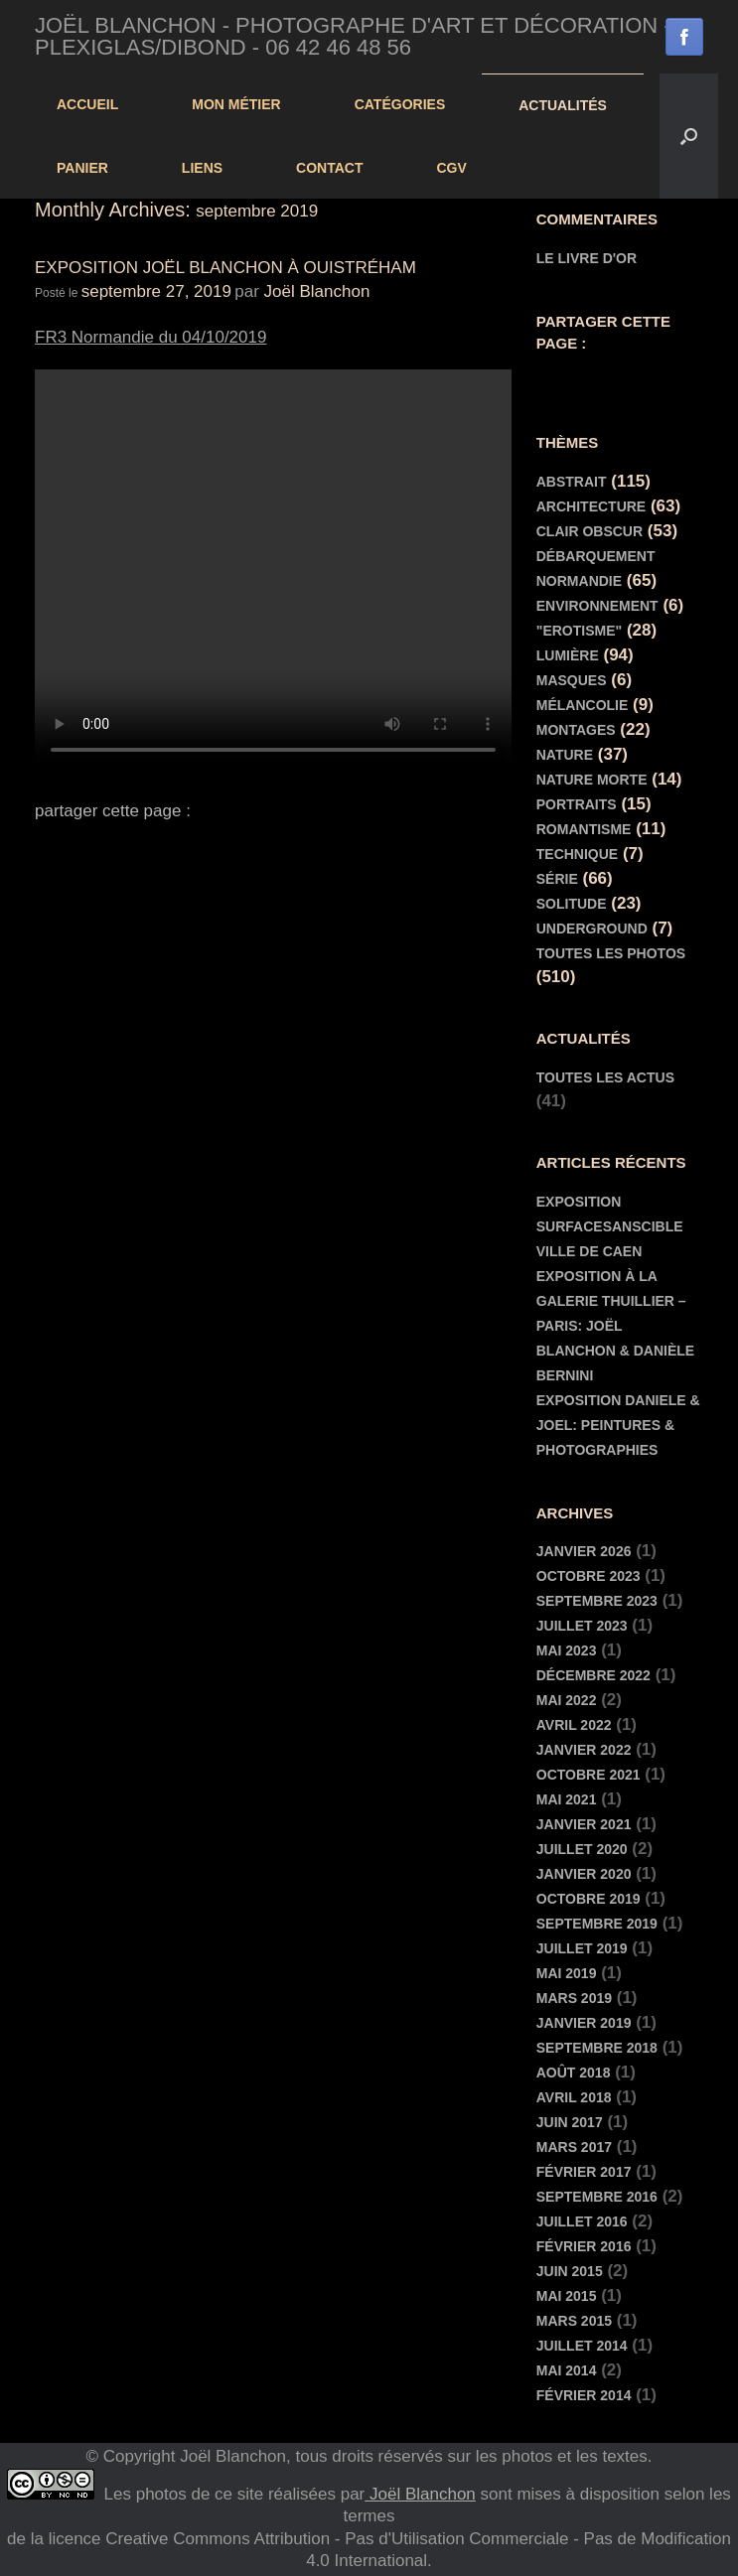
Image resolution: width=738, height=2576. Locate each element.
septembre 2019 (597, 1924)
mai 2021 (566, 1799)
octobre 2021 (588, 1775)
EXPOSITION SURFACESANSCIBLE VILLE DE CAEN (609, 1226)
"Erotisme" (579, 631)
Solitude (571, 904)
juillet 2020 (582, 1849)
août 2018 (573, 2072)
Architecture (591, 506)
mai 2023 (566, 1650)
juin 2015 (569, 2271)
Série (557, 879)
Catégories (400, 104)
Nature (564, 755)
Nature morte (592, 779)
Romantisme (584, 829)
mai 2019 (566, 1973)
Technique (577, 854)
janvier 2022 (584, 1750)
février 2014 (584, 2395)
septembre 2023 (597, 1601)
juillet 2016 (582, 2221)
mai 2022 (566, 1700)
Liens (202, 168)
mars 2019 (574, 1998)
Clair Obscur (589, 531)
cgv (452, 168)
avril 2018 (574, 2097)
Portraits (576, 804)
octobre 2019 (588, 1899)
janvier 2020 (584, 1874)
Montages (576, 730)
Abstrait (571, 482)
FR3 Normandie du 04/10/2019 (150, 337)
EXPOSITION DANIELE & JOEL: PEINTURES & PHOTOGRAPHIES (618, 1425)
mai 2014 (566, 2370)
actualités (562, 105)
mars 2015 (574, 2321)
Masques (571, 680)
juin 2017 (569, 2122)
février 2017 (584, 2172)
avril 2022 (574, 1725)
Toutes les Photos (610, 953)
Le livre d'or (586, 258)
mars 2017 (574, 2147)
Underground (592, 928)
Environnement (597, 606)
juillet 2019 (582, 1948)
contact (329, 168)
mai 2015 (566, 2296)
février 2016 (584, 2246)
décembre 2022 (593, 1675)
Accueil (87, 104)
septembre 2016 (597, 2197)
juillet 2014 (582, 2346)
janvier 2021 (584, 1824)
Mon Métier (236, 104)
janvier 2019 (584, 2023)
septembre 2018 (597, 2048)
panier (82, 168)
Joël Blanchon (317, 291)
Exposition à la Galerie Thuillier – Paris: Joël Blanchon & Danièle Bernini (615, 1325)
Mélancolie (582, 705)
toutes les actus (605, 1077)
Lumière (567, 655)
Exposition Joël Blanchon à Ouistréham (225, 267)
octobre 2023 (588, 1576)
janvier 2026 (584, 1551)
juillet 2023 (582, 1626)
